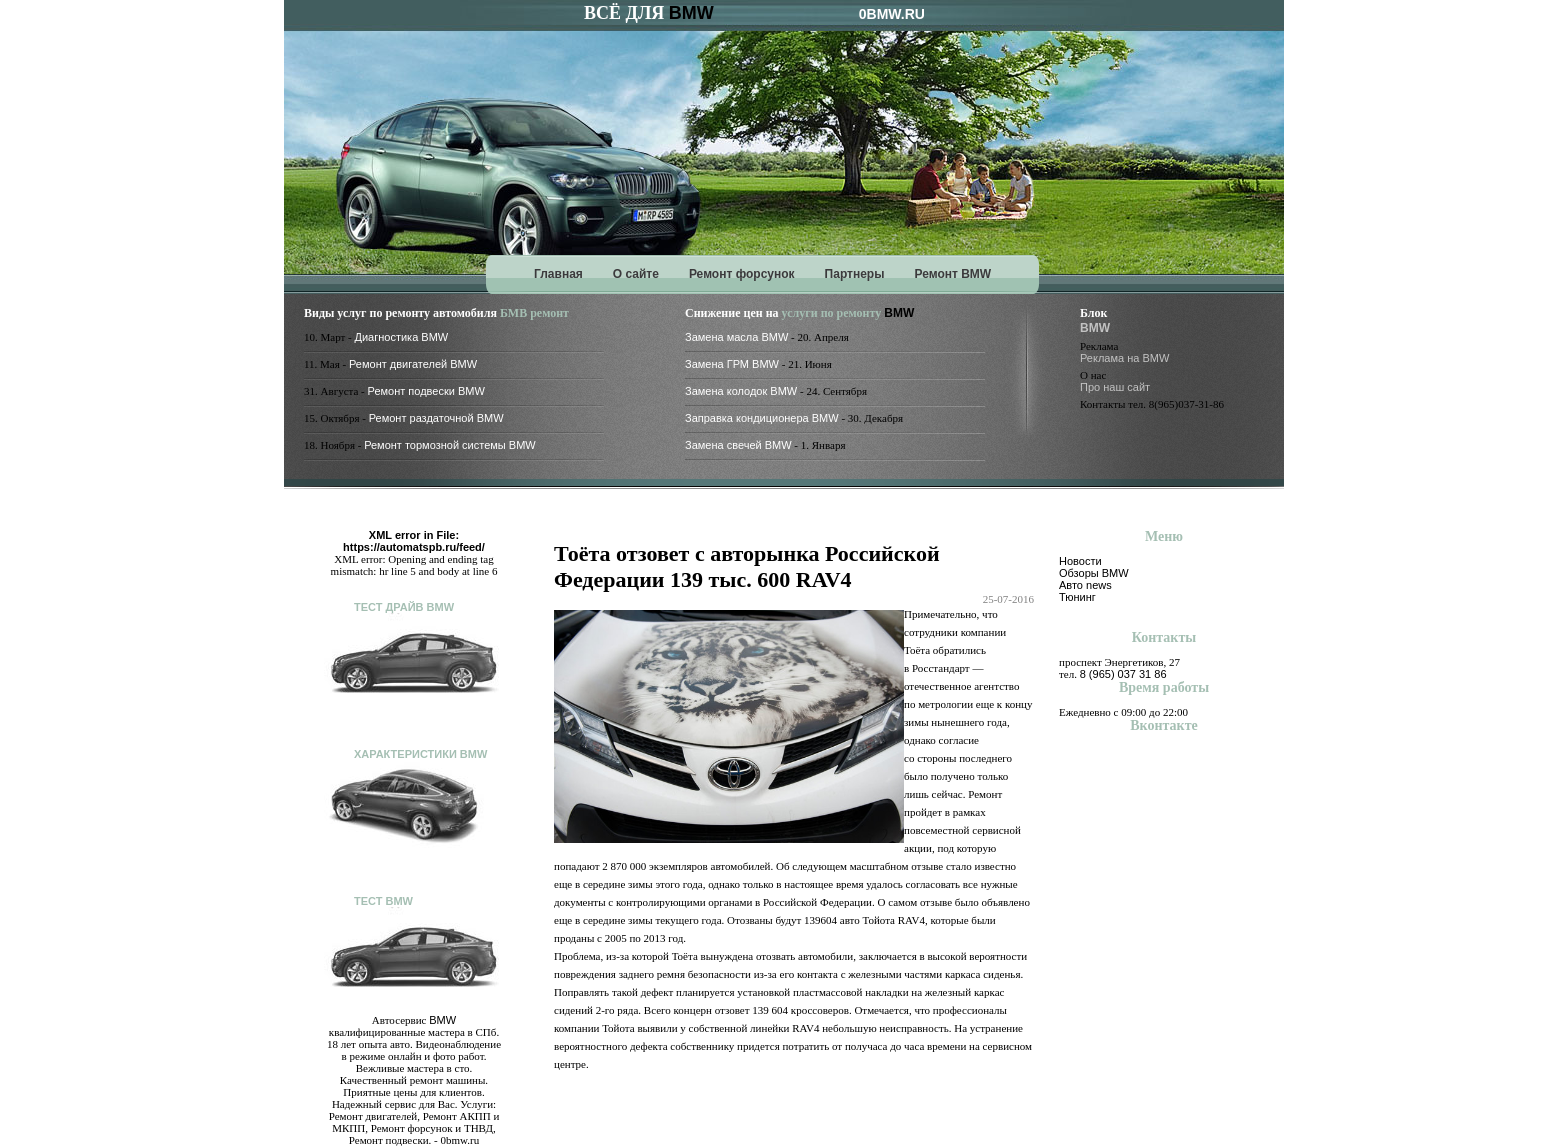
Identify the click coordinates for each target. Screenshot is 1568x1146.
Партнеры (855, 274)
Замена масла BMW (736, 337)
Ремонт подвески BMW (426, 391)
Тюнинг (1077, 597)
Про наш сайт (1115, 387)
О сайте (636, 274)
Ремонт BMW (952, 274)
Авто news (1085, 585)
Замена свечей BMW (738, 445)
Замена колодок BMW (741, 391)
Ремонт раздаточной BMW (436, 418)
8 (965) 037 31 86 (1123, 674)
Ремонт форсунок (742, 274)
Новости (1080, 561)
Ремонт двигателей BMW (413, 364)
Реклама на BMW (1124, 358)
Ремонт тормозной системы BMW (450, 445)
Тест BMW (383, 901)
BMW (691, 13)
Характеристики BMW (420, 754)
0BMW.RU (892, 14)
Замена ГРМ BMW (732, 364)
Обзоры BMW (1094, 573)
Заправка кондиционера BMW (762, 418)
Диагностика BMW (402, 337)
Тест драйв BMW (404, 607)
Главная (558, 274)
